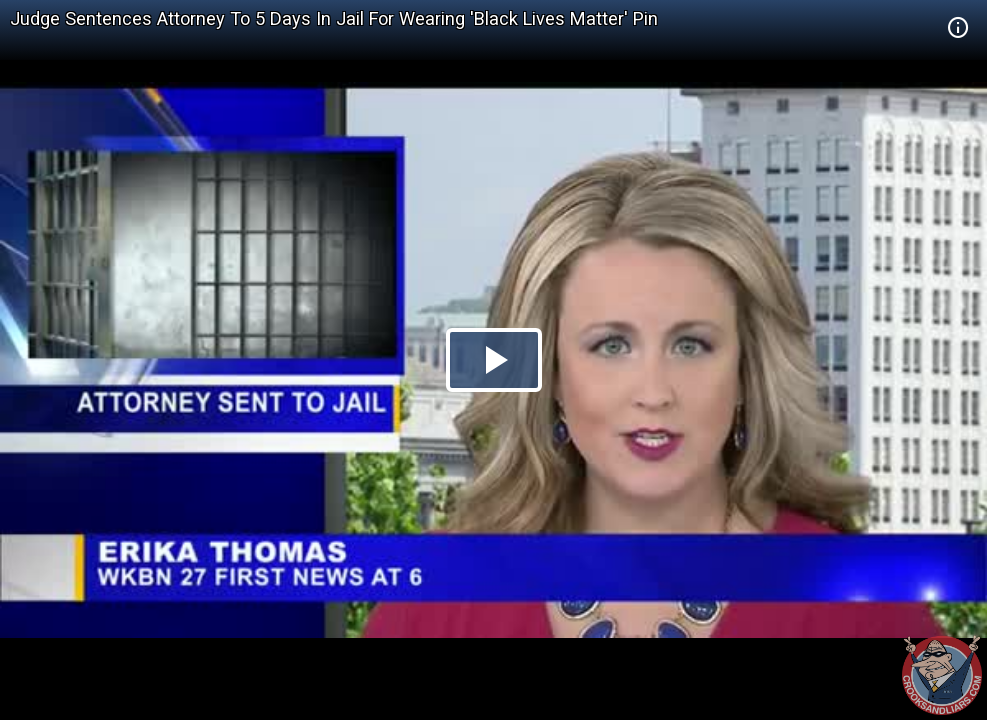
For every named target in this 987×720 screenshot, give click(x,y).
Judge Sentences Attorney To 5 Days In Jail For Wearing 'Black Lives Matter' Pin (334, 18)
